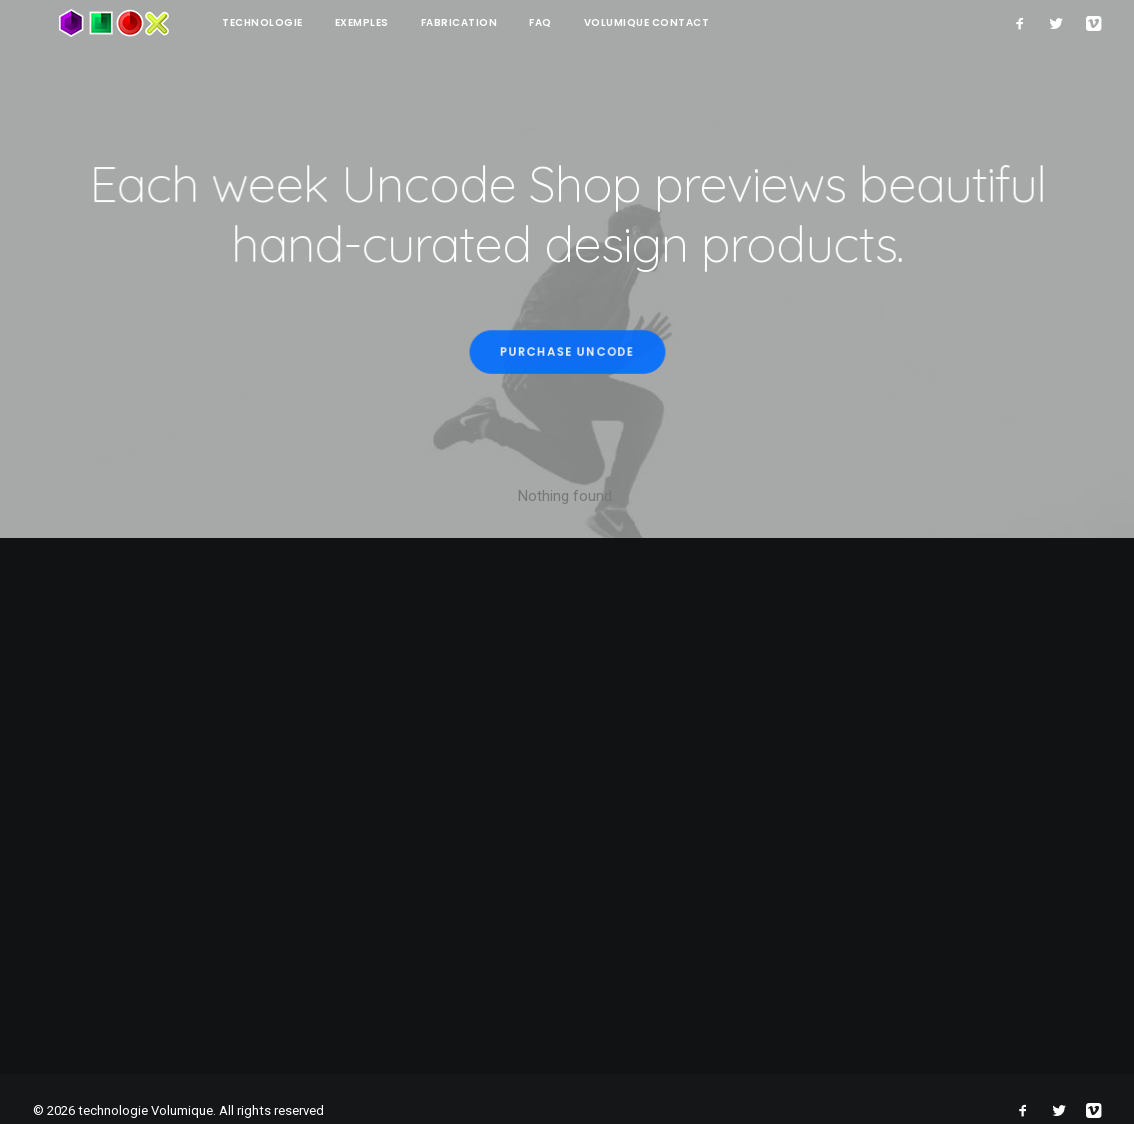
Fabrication (407, 22)
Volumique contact (595, 22)
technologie (210, 22)
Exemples (310, 22)
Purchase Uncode (567, 352)
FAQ (488, 22)
